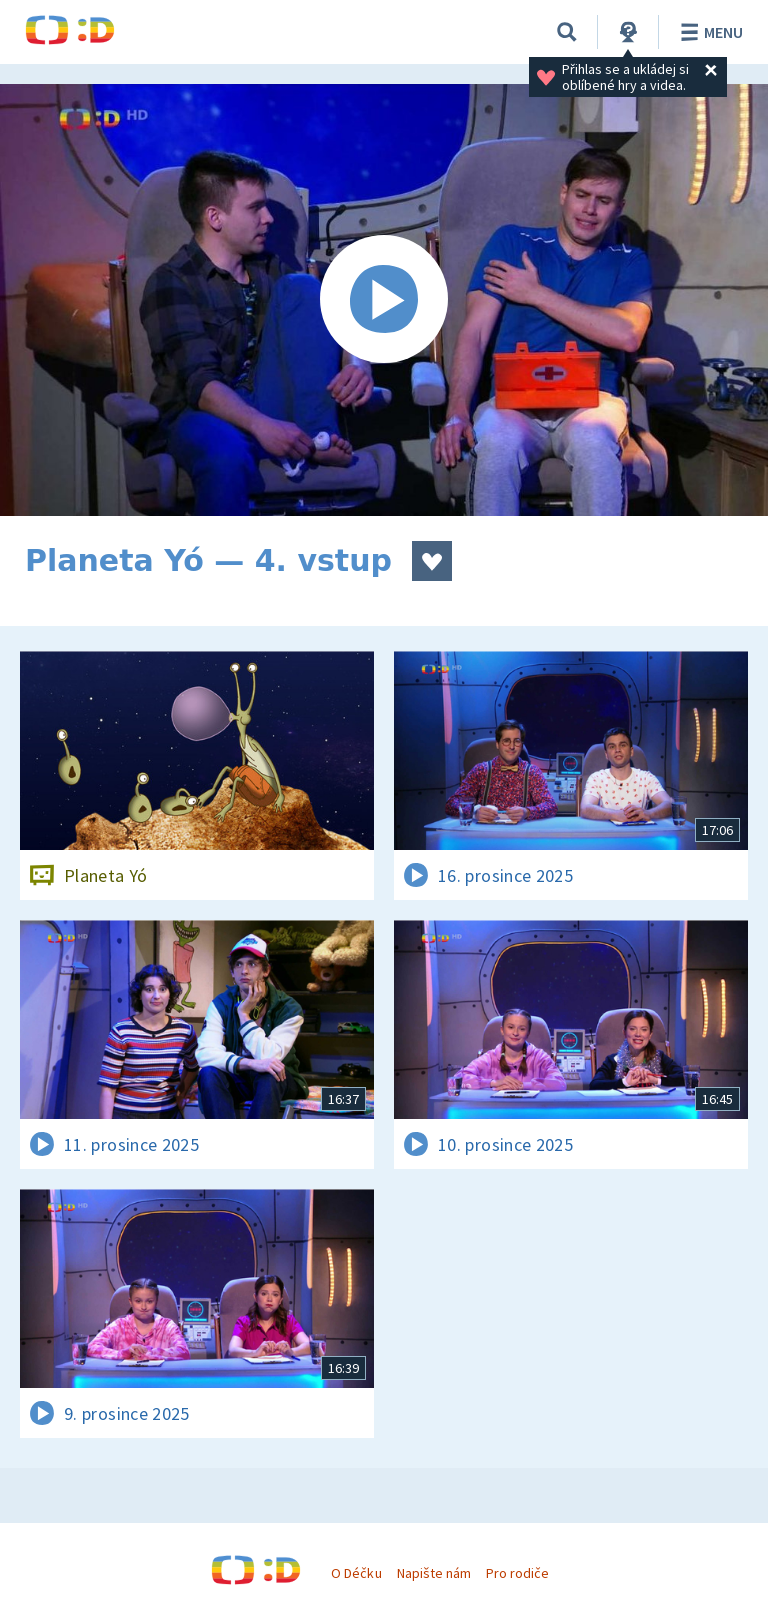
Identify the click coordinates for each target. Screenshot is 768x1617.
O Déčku (356, 1573)
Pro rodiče (517, 1573)
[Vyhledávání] (567, 32)
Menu (708, 32)
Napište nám (434, 1573)
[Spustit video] (384, 300)
